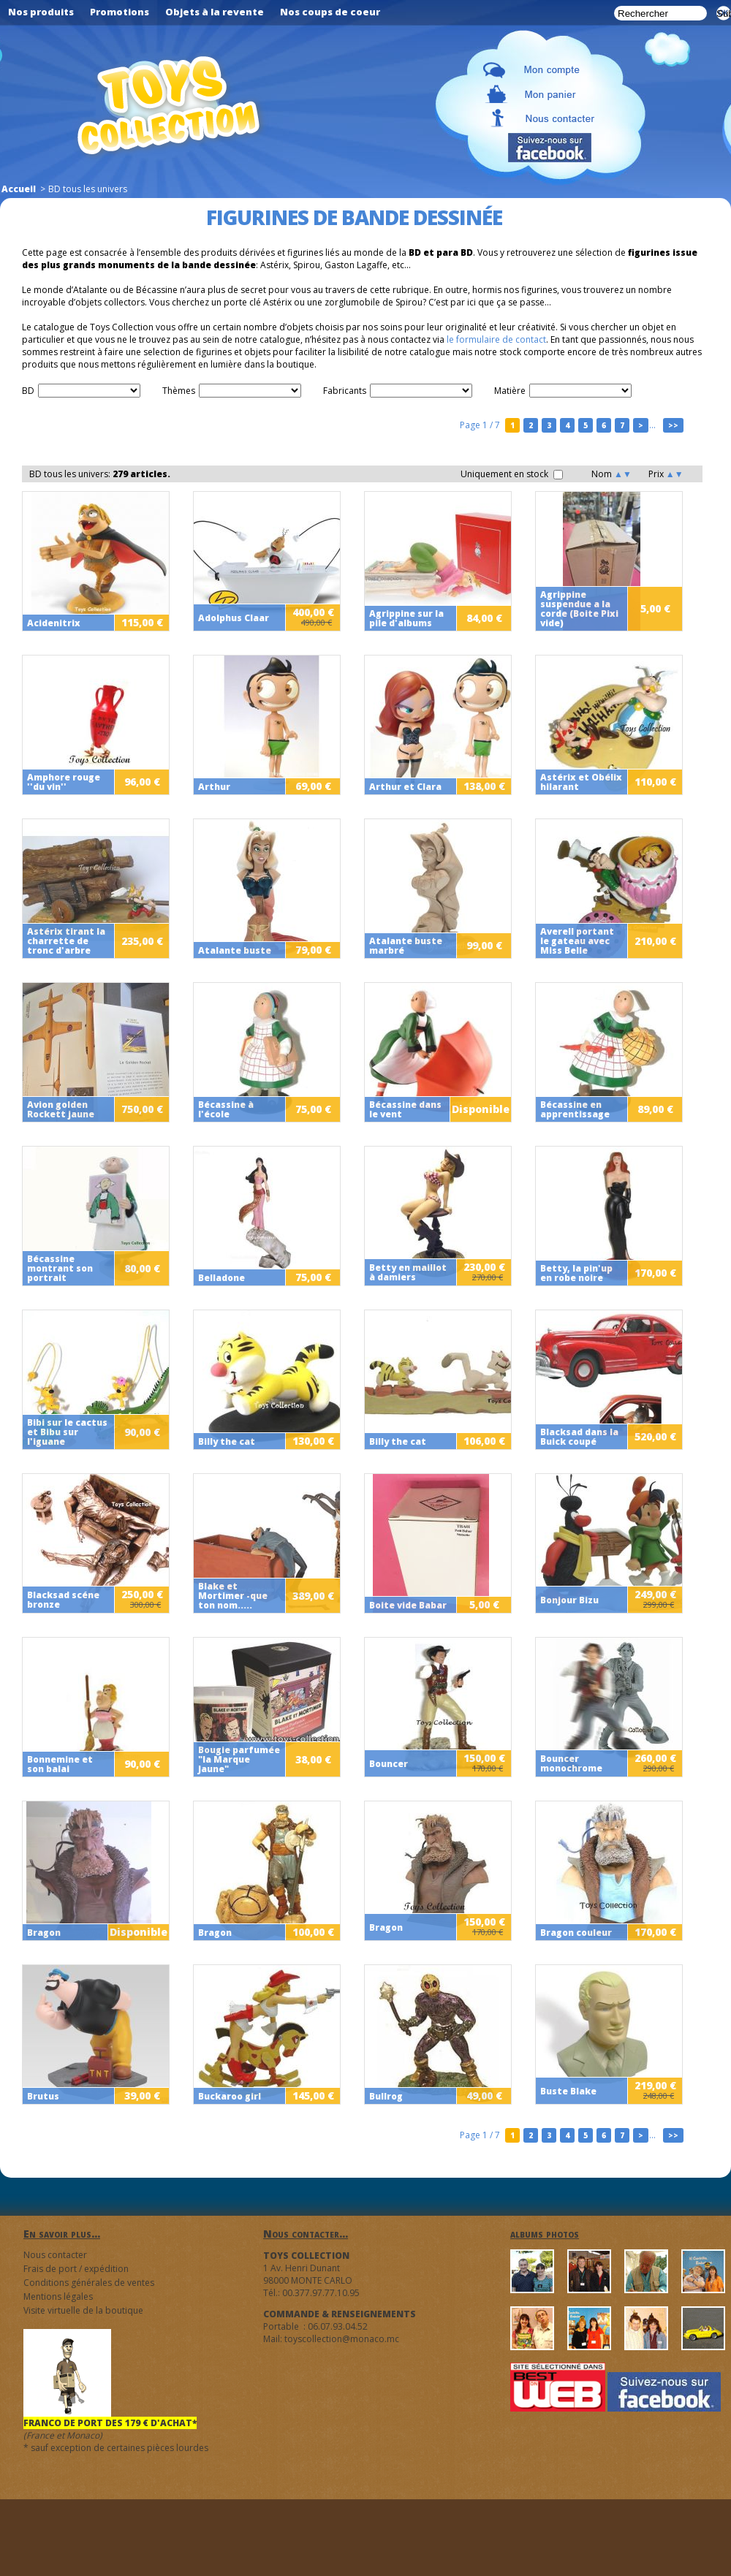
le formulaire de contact (496, 339)
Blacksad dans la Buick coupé (579, 1437)
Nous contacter (55, 2255)
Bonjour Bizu (569, 1600)
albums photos (544, 2234)
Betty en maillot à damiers (408, 1272)
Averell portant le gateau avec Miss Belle (577, 941)
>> (673, 425)
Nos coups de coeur (330, 11)
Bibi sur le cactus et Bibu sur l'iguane (67, 1432)
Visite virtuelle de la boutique (83, 2310)
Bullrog (386, 2096)
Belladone (221, 1278)
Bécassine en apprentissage (575, 1109)
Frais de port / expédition (76, 2268)
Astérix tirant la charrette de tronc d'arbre (66, 941)
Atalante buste (234, 950)
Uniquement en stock (512, 474)
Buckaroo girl (229, 2096)
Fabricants (344, 390)
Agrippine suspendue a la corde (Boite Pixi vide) (579, 608)
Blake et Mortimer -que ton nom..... (233, 1595)
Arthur (214, 786)
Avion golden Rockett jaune (60, 1109)
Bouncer (388, 1764)
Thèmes (178, 390)
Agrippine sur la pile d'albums (406, 618)
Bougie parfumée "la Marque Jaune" (239, 1759)
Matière (510, 390)
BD (28, 390)
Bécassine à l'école (226, 1109)
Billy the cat (226, 1441)
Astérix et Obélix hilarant (581, 782)
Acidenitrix (53, 623)
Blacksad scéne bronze (63, 1600)
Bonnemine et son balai (60, 1764)
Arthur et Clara (405, 786)
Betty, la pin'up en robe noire (576, 1273)
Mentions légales (58, 2296)
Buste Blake (568, 2091)
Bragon (44, 1932)
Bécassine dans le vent (405, 1109)
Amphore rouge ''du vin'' (63, 782)
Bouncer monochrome (571, 1763)
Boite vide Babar (408, 1605)
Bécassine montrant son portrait (60, 1268)
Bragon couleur (576, 1932)
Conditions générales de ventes (88, 2282)
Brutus (43, 2096)
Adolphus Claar (233, 618)
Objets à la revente (214, 11)
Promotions (119, 11)
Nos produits (41, 11)
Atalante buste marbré (405, 946)
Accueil (18, 189)
